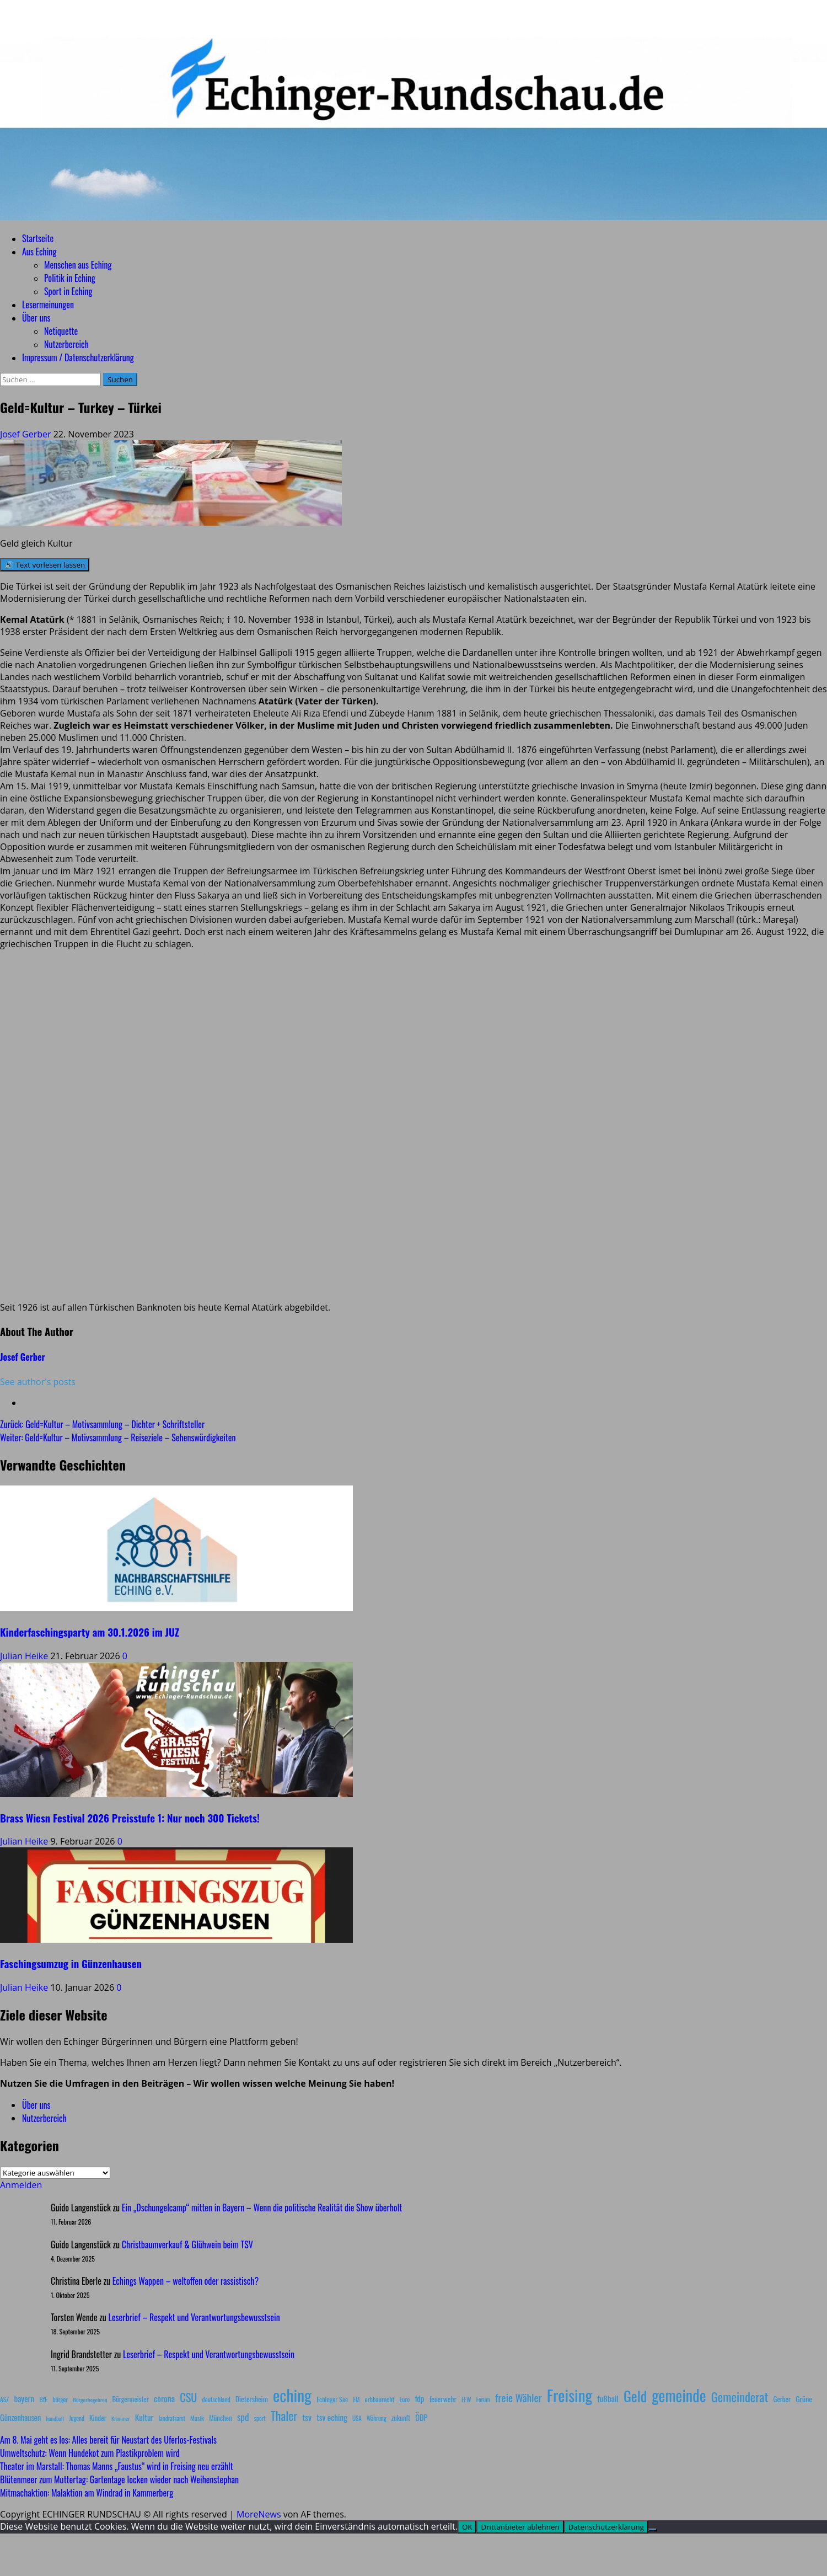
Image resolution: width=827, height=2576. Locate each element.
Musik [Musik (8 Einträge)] (197, 2418)
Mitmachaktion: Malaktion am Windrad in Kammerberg (86, 2492)
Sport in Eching (68, 291)
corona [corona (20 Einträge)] (164, 2398)
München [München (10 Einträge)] (220, 2418)
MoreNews (259, 2514)
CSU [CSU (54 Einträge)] (188, 2397)
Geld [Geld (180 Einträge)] (635, 2396)
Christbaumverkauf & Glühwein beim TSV (187, 2244)
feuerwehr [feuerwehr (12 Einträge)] (443, 2398)
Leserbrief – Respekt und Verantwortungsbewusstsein (194, 2317)
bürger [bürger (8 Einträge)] (60, 2399)
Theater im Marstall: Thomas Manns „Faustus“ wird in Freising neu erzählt (116, 2466)
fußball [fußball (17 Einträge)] (607, 2398)
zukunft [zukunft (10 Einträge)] (400, 2418)
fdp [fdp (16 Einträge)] (419, 2398)
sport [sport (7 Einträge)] (260, 2418)
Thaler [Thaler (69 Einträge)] (284, 2415)
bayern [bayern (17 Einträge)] (24, 2398)
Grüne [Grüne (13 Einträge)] (804, 2398)
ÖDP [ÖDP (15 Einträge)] (421, 2417)
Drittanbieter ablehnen (520, 2527)
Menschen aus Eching (78, 264)
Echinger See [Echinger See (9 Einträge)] (332, 2399)
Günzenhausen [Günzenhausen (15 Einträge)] (20, 2417)
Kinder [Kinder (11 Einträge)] (97, 2417)
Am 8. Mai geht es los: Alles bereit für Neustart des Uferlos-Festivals (108, 2439)
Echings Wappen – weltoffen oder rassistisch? (185, 2281)
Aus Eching (39, 251)
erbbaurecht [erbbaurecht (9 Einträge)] (380, 2399)
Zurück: (102, 1424)
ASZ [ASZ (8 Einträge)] (4, 2399)
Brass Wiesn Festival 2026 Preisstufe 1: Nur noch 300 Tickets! (130, 1817)
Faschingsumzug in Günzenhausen (71, 1963)
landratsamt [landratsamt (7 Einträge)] (172, 2418)
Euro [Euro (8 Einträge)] (405, 2399)
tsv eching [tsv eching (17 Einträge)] (331, 2417)
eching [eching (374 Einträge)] (292, 2395)
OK (467, 2527)
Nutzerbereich (66, 344)
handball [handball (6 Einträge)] (55, 2418)
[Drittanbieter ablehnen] (652, 2529)
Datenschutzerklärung (606, 2527)
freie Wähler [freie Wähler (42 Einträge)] (518, 2398)
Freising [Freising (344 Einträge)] (569, 2395)
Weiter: (118, 1437)
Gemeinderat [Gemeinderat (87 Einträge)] (740, 2396)
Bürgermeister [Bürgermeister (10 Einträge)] (130, 2399)
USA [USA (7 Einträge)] (357, 2418)
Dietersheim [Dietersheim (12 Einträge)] (251, 2398)
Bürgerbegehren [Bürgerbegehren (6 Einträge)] (90, 2399)
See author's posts (38, 1382)
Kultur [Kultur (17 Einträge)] (144, 2417)
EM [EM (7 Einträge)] (356, 2399)
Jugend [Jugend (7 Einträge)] (76, 2418)
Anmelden (21, 2185)
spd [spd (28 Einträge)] (243, 2416)
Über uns (36, 317)
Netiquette (61, 331)
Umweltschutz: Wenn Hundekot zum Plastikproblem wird (90, 2453)
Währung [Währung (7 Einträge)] (376, 2418)
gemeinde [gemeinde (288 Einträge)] (679, 2395)
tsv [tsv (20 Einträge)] (307, 2417)
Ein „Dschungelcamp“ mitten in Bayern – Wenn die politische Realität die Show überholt (262, 2207)
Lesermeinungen (48, 304)
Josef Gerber (26, 434)
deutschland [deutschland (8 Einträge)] (216, 2399)
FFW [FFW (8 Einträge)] (466, 2399)
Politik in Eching (69, 278)
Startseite (37, 238)
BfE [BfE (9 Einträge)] (43, 2399)
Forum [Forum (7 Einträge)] (483, 2399)
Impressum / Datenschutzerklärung (78, 357)
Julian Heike (25, 1656)
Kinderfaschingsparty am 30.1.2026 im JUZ (89, 1631)
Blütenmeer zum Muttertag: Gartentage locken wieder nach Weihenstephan (119, 2479)
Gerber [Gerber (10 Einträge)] (782, 2399)
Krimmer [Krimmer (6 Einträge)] (120, 2418)
